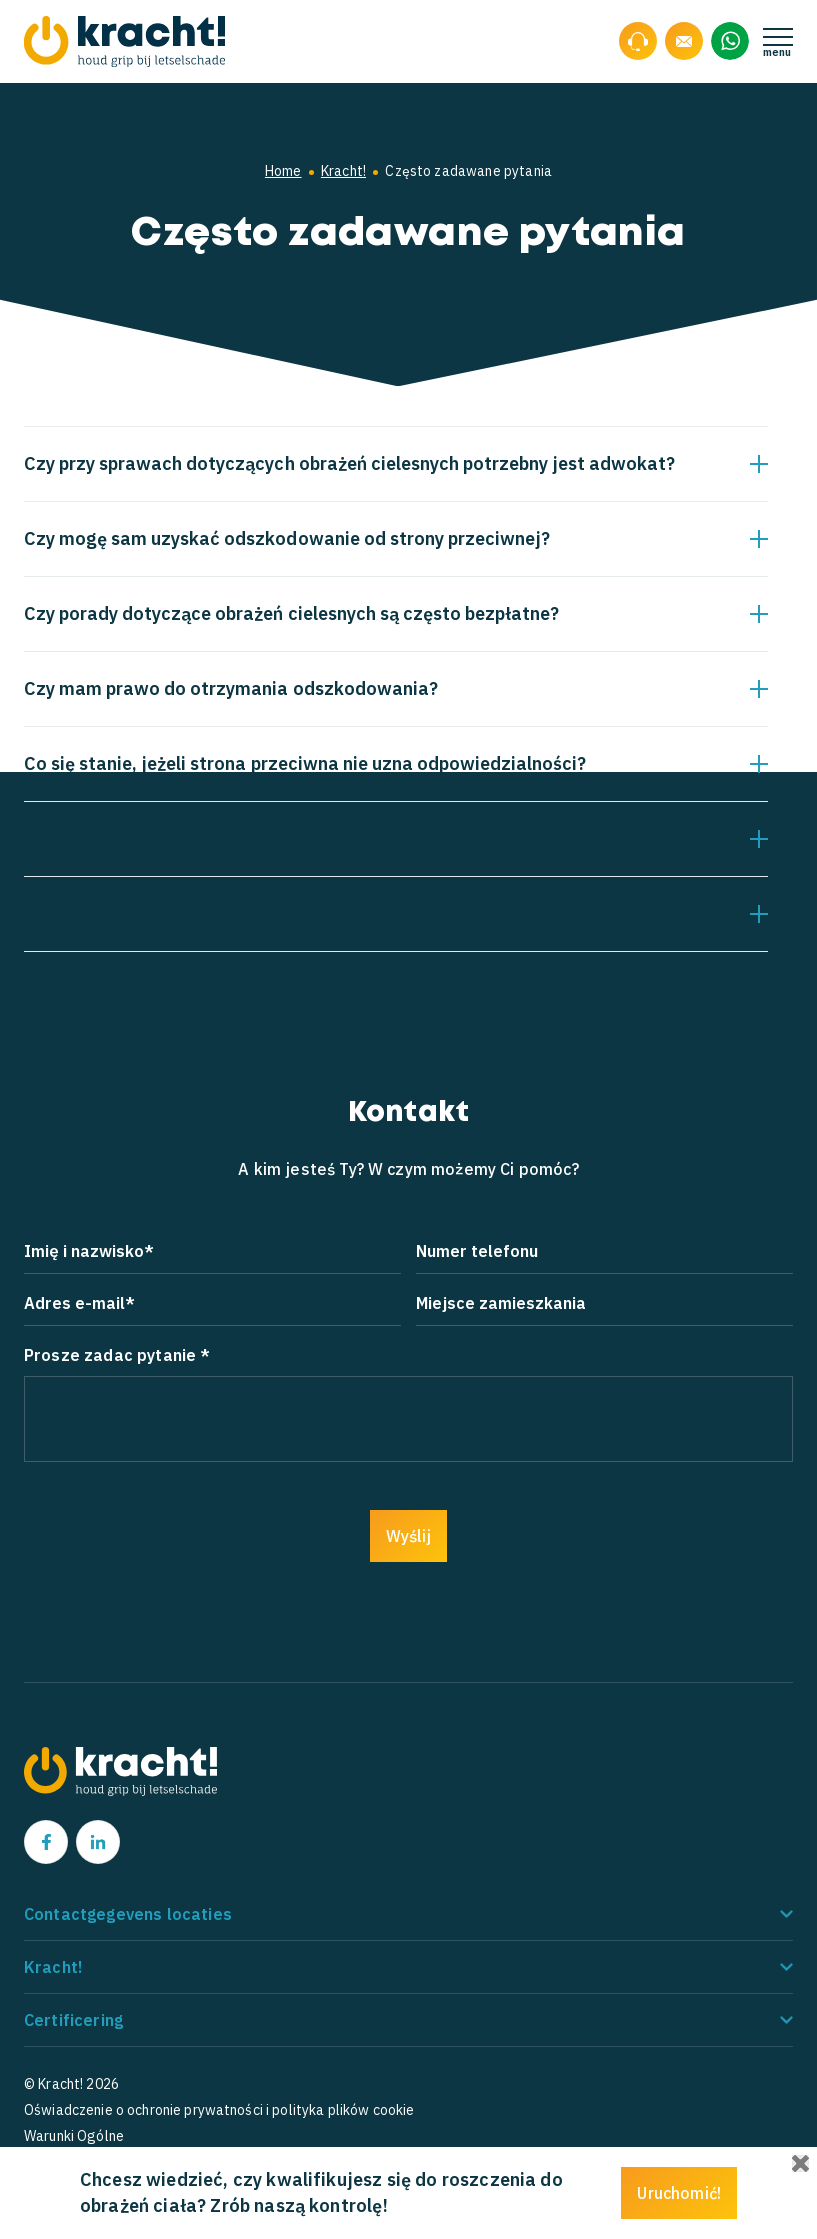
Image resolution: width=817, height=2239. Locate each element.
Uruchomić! (679, 2193)
